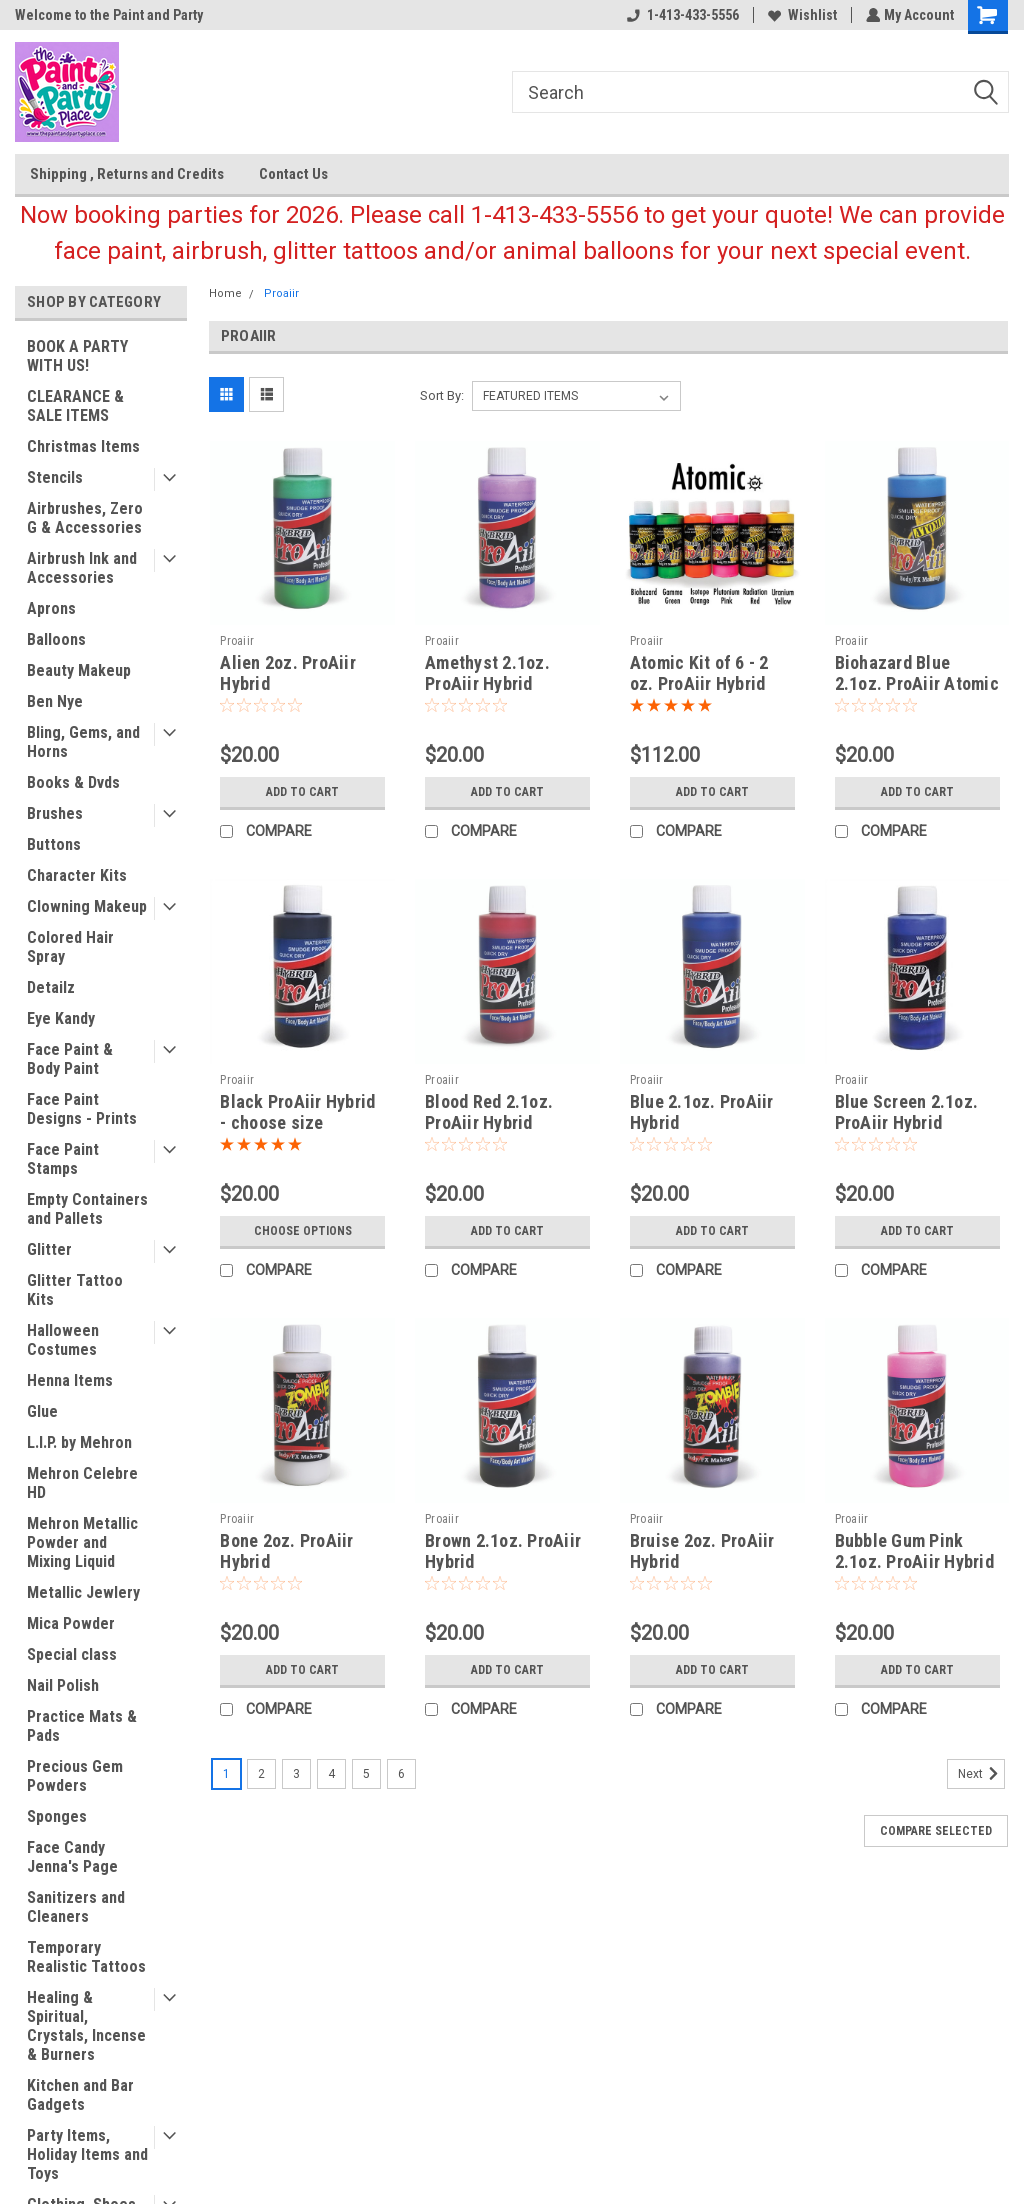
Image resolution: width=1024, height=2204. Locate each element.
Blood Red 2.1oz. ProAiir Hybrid (489, 1112)
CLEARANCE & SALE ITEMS (75, 406)
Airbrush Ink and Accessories (82, 568)
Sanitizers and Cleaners (76, 1907)
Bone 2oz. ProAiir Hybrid (286, 1551)
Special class (72, 1654)
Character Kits (77, 875)
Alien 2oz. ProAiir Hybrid (288, 673)
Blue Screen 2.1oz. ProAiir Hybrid (907, 1112)
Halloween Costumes (63, 1340)
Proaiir (281, 293)
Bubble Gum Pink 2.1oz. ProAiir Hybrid (914, 1551)
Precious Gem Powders (75, 1776)
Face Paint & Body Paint (70, 1059)
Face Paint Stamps (63, 1159)
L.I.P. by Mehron (79, 1442)
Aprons (51, 608)
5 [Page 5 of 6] (366, 1774)
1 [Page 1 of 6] (226, 1774)
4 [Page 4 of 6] (331, 1774)
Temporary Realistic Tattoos (86, 1957)
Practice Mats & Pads (82, 1726)
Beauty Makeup (79, 670)
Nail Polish (63, 1685)
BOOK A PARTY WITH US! (77, 356)
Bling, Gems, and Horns (83, 742)
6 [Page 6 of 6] (401, 1774)
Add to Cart (302, 792)
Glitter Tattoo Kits (75, 1290)
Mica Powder (71, 1623)
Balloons (56, 639)
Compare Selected (936, 1831)
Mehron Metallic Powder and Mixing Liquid (82, 1542)
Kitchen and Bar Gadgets (80, 2095)
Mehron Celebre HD (82, 1483)
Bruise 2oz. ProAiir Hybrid (702, 1551)
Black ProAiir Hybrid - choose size (297, 1112)
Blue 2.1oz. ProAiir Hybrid (702, 1112)
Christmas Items (83, 446)
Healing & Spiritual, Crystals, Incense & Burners (86, 2026)
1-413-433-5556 (681, 15)
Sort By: (442, 395)
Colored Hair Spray (70, 947)
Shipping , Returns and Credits (127, 174)
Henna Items (70, 1380)
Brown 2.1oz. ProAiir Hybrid (503, 1551)
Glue (42, 1411)
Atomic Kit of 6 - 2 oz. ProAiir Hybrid (699, 673)
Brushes (55, 813)
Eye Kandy (61, 1018)
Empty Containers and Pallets (87, 1209)
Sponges (57, 1816)
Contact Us (293, 174)
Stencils (55, 477)
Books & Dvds (73, 782)
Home (225, 293)
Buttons (54, 844)
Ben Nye (55, 701)
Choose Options (303, 1231)
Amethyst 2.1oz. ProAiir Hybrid (487, 673)
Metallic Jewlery (83, 1592)
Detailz (51, 987)
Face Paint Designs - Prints (82, 1109)
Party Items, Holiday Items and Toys (87, 2154)
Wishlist (800, 15)
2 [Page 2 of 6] (261, 1774)
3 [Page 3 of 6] (296, 1774)
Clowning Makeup (87, 906)
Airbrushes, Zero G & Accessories (85, 518)
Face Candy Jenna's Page (72, 1857)
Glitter (49, 1249)
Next (981, 1774)
